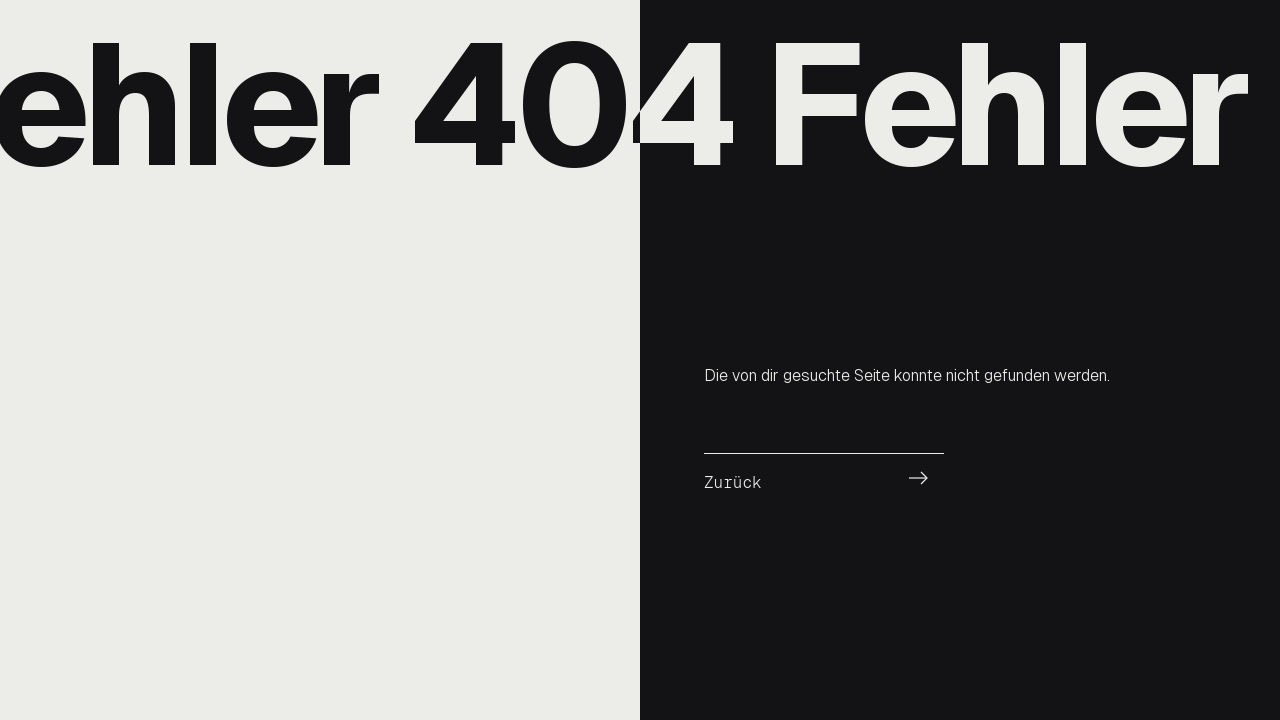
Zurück (733, 482)
